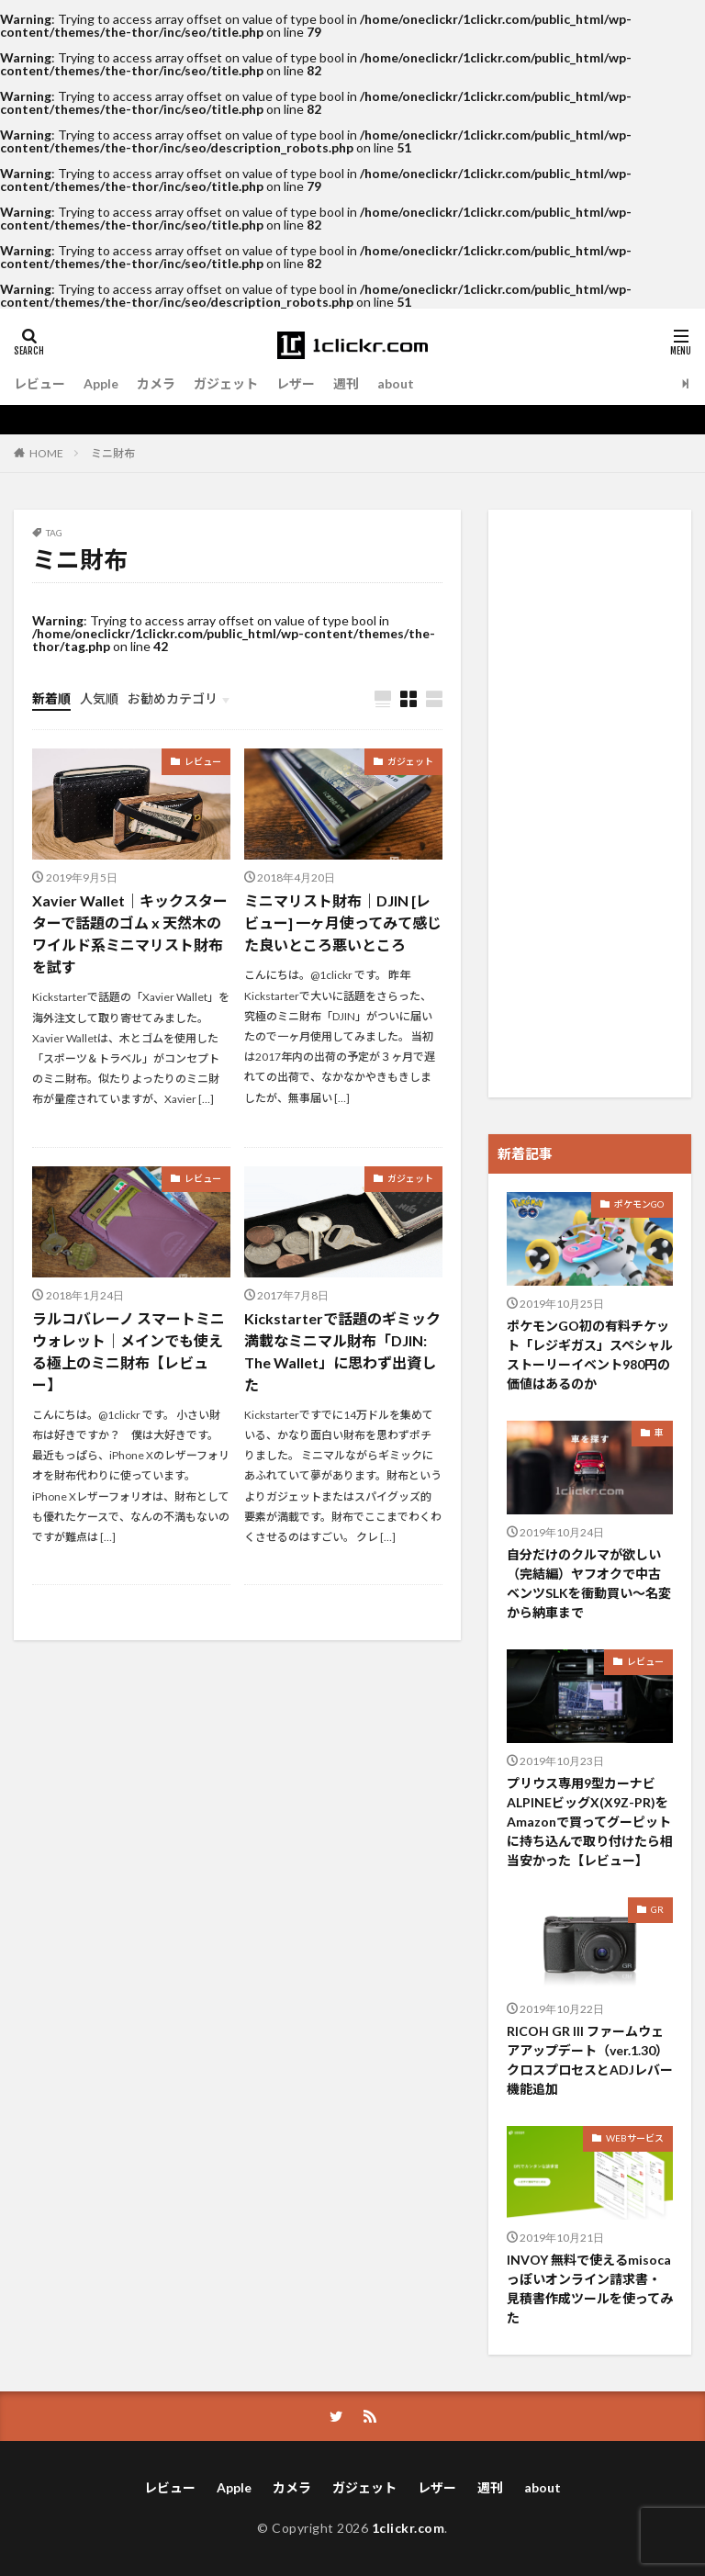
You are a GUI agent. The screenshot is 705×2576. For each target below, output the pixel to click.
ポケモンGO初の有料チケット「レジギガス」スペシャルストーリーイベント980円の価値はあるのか (590, 1354)
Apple (101, 383)
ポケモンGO (639, 1203)
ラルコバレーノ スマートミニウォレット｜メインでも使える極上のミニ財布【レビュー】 (128, 1351)
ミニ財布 (113, 453)
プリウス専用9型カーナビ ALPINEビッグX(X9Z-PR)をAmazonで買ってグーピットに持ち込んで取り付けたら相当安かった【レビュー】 (590, 1821)
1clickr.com (408, 2528)
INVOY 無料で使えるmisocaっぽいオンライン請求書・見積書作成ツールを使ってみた (590, 2288)
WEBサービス (635, 2137)
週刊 (346, 383)
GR (657, 1909)
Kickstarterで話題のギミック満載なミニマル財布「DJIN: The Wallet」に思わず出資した (342, 1351)
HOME (46, 452)
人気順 (99, 698)
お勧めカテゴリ (173, 698)
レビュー (39, 383)
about (395, 383)
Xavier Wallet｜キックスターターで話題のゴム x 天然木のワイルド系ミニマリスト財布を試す (130, 933)
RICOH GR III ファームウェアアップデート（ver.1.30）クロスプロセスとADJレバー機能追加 (590, 2060)
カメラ (156, 383)
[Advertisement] (590, 803)
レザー (295, 383)
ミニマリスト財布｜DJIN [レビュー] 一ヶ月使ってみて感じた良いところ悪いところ (343, 922)
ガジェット (226, 383)
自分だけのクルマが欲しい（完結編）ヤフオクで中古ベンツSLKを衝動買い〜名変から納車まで (589, 1583)
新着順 (51, 698)
